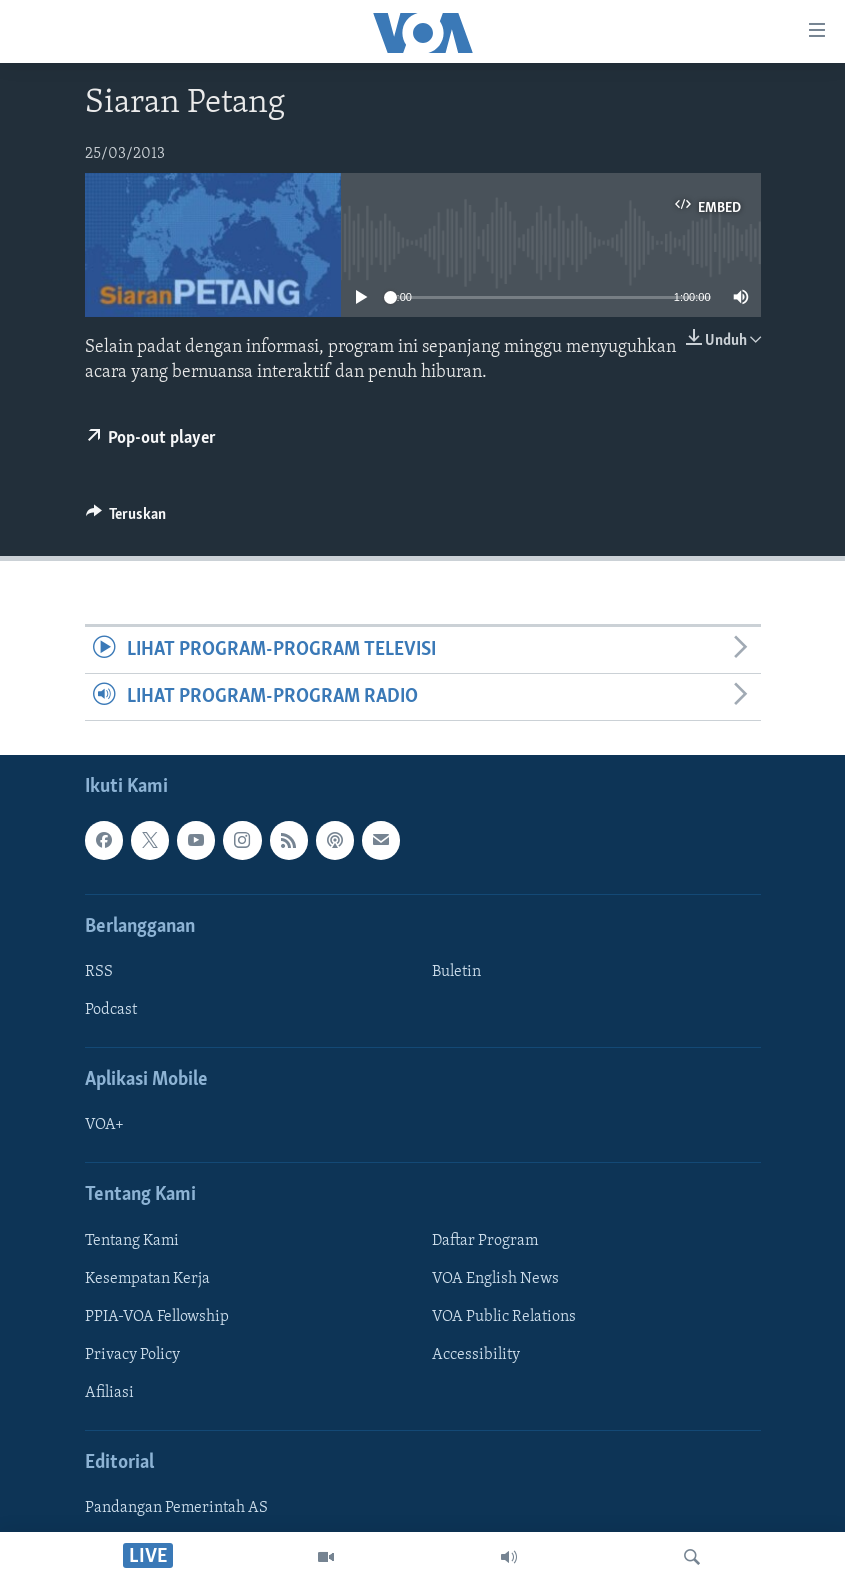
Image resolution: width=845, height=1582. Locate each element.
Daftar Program (485, 1241)
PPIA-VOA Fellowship (157, 1317)
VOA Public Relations (504, 1317)
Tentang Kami (132, 1241)
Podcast (111, 1010)
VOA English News (495, 1279)
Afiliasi (109, 1393)
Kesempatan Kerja (147, 1279)
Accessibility (476, 1355)
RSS (99, 972)
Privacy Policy (132, 1355)
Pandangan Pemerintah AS (176, 1509)
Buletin (456, 972)
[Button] (126, 519)
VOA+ (104, 1126)
